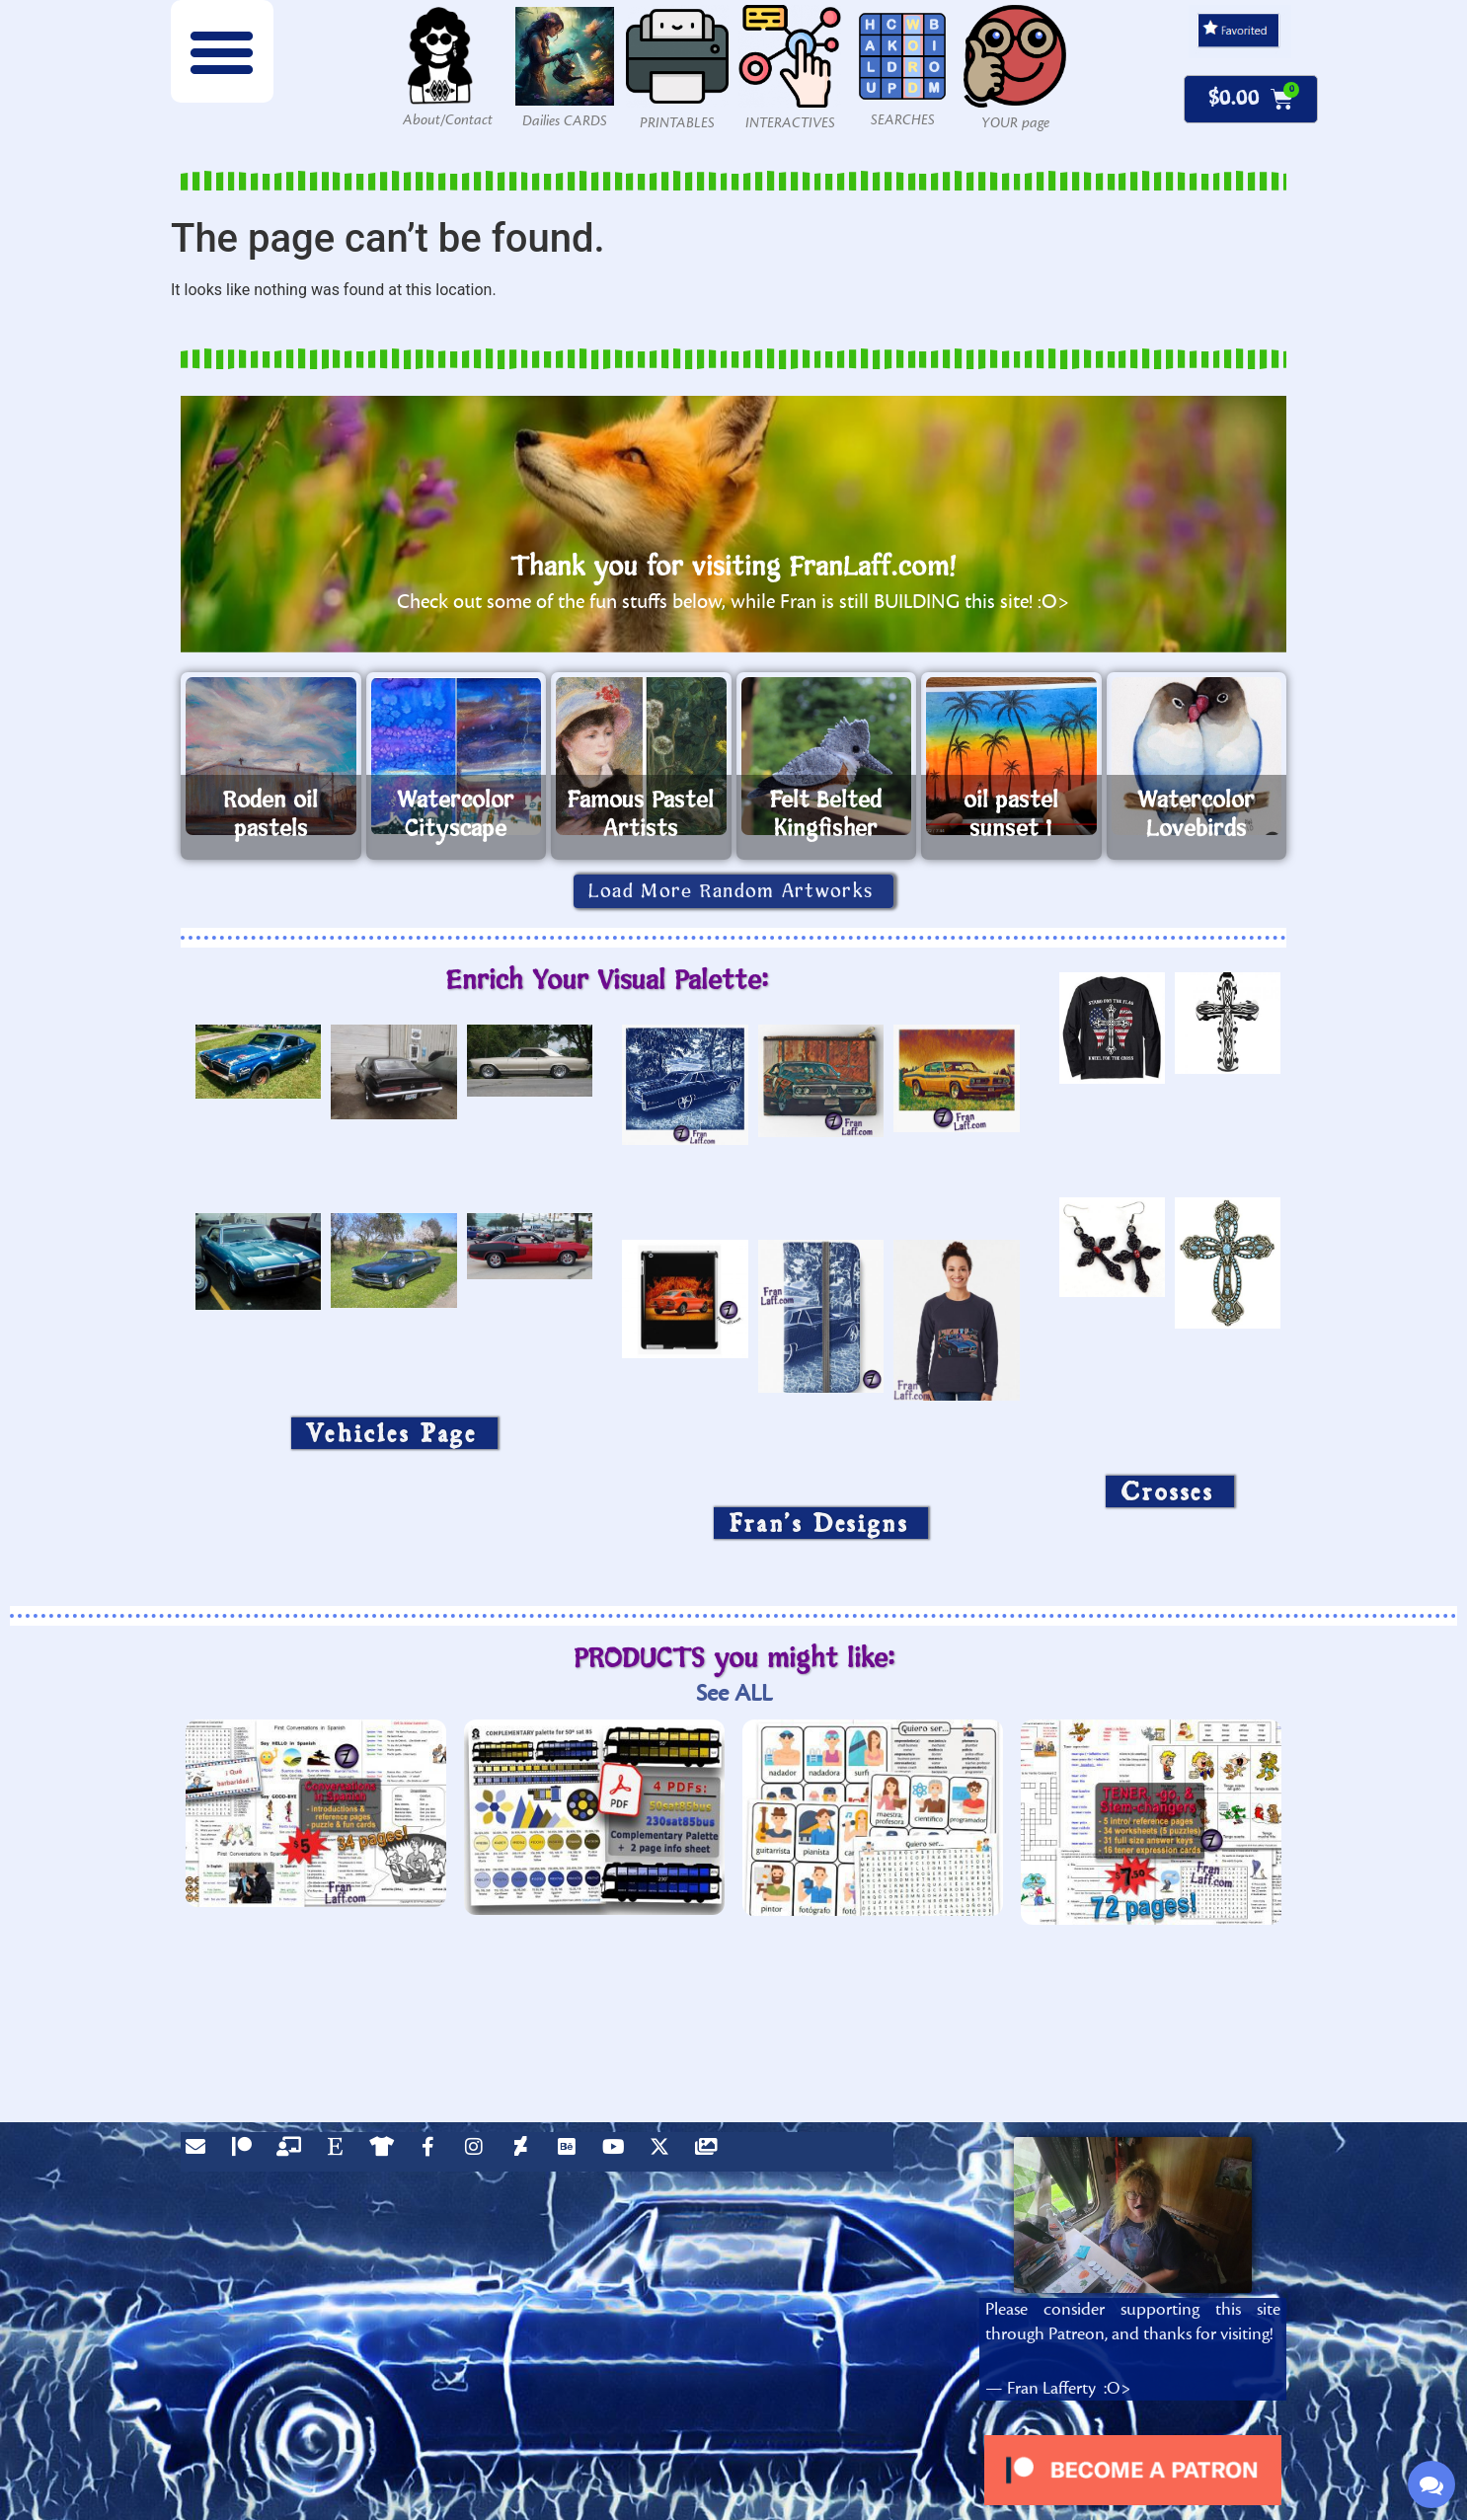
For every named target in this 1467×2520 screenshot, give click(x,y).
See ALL (734, 1693)
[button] (222, 51)
